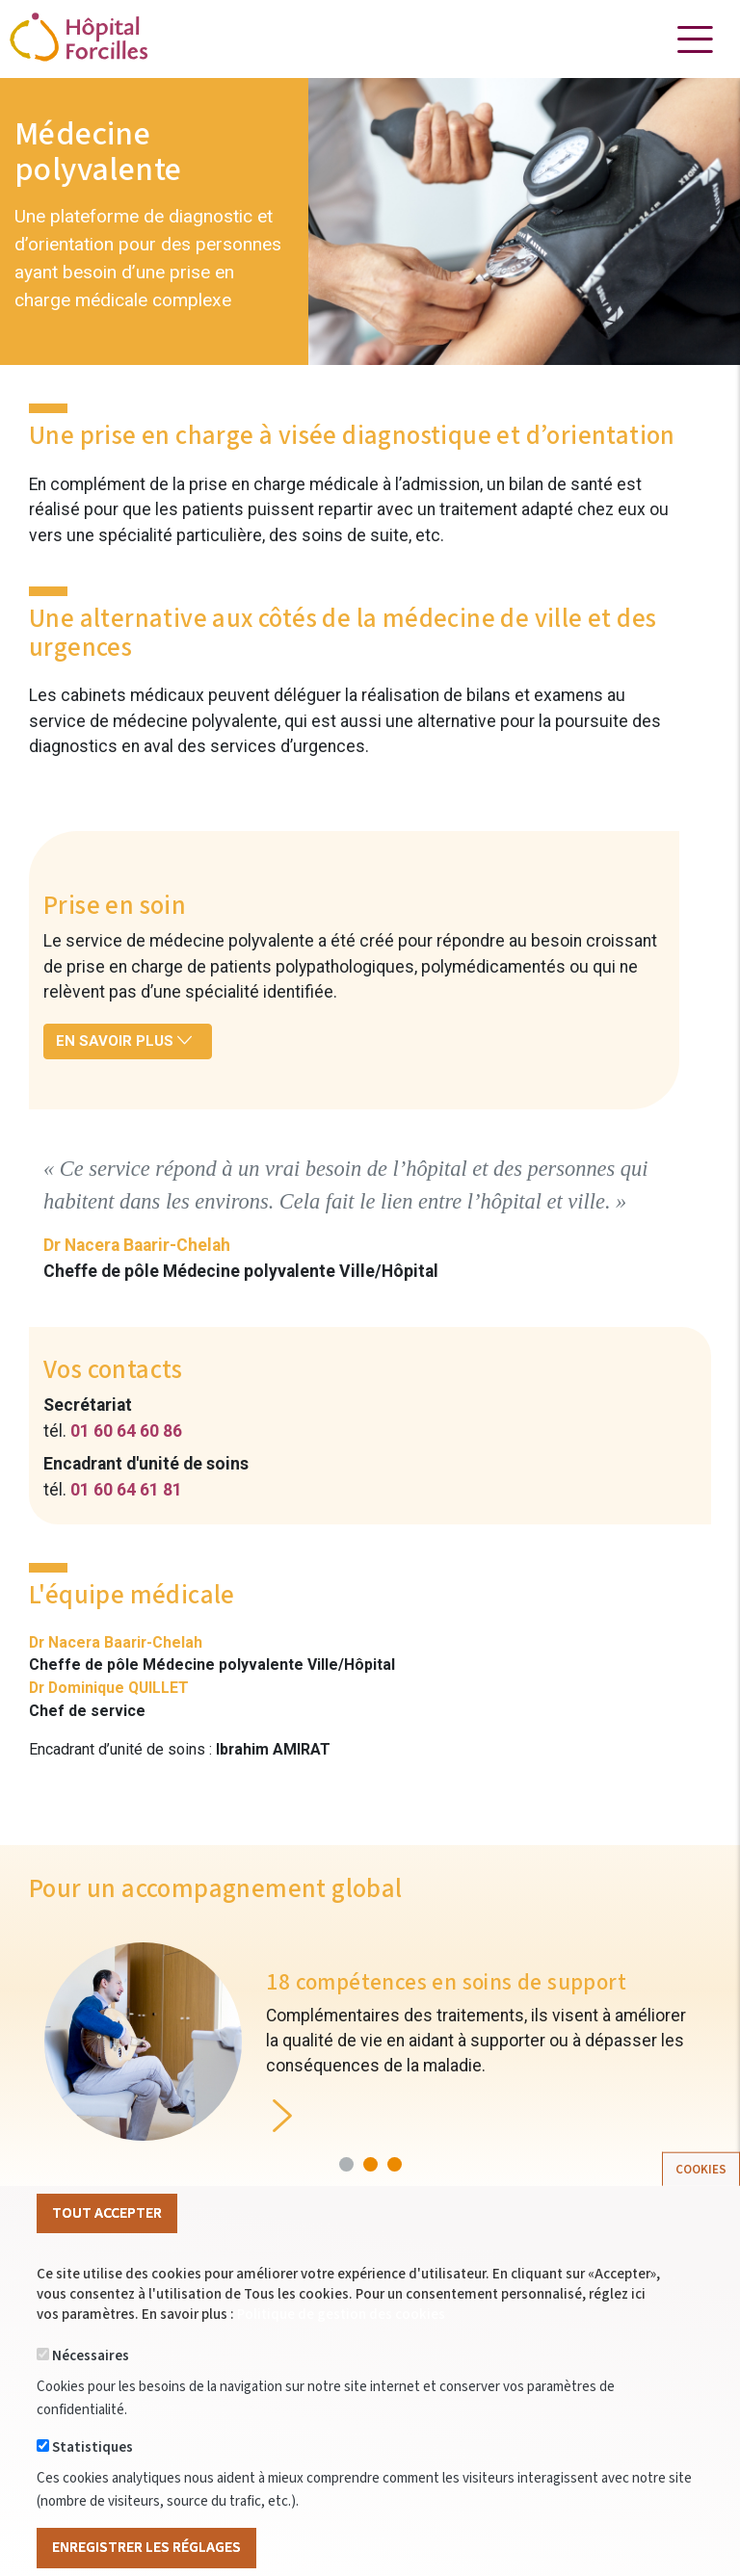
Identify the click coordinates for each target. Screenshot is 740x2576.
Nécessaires (90, 2388)
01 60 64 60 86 (126, 1431)
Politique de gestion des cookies (341, 2346)
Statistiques (92, 2479)
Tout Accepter (107, 2243)
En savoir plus (124, 1041)
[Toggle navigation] (695, 39)
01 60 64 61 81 (126, 1489)
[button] (346, 2164)
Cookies (701, 2200)
